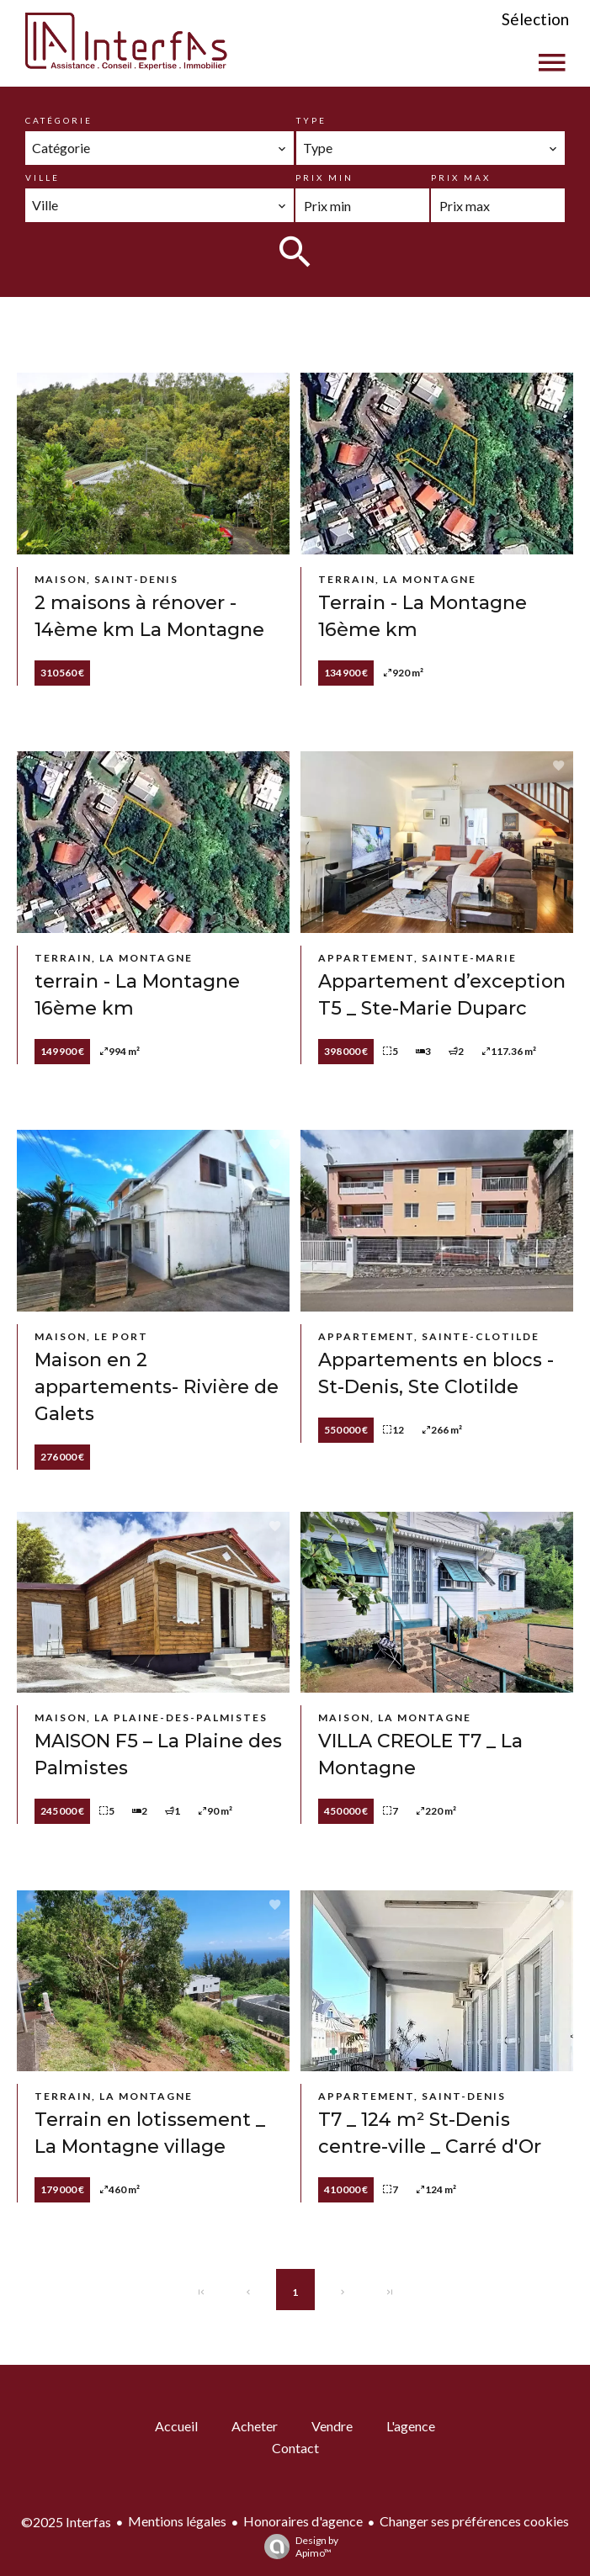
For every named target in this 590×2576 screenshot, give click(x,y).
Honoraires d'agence (303, 2521)
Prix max (461, 177)
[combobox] (159, 148)
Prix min (324, 177)
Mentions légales (177, 2521)
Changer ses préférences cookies (474, 2521)
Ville (42, 177)
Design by (297, 2546)
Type (311, 120)
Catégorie (59, 120)
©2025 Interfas (66, 2522)
